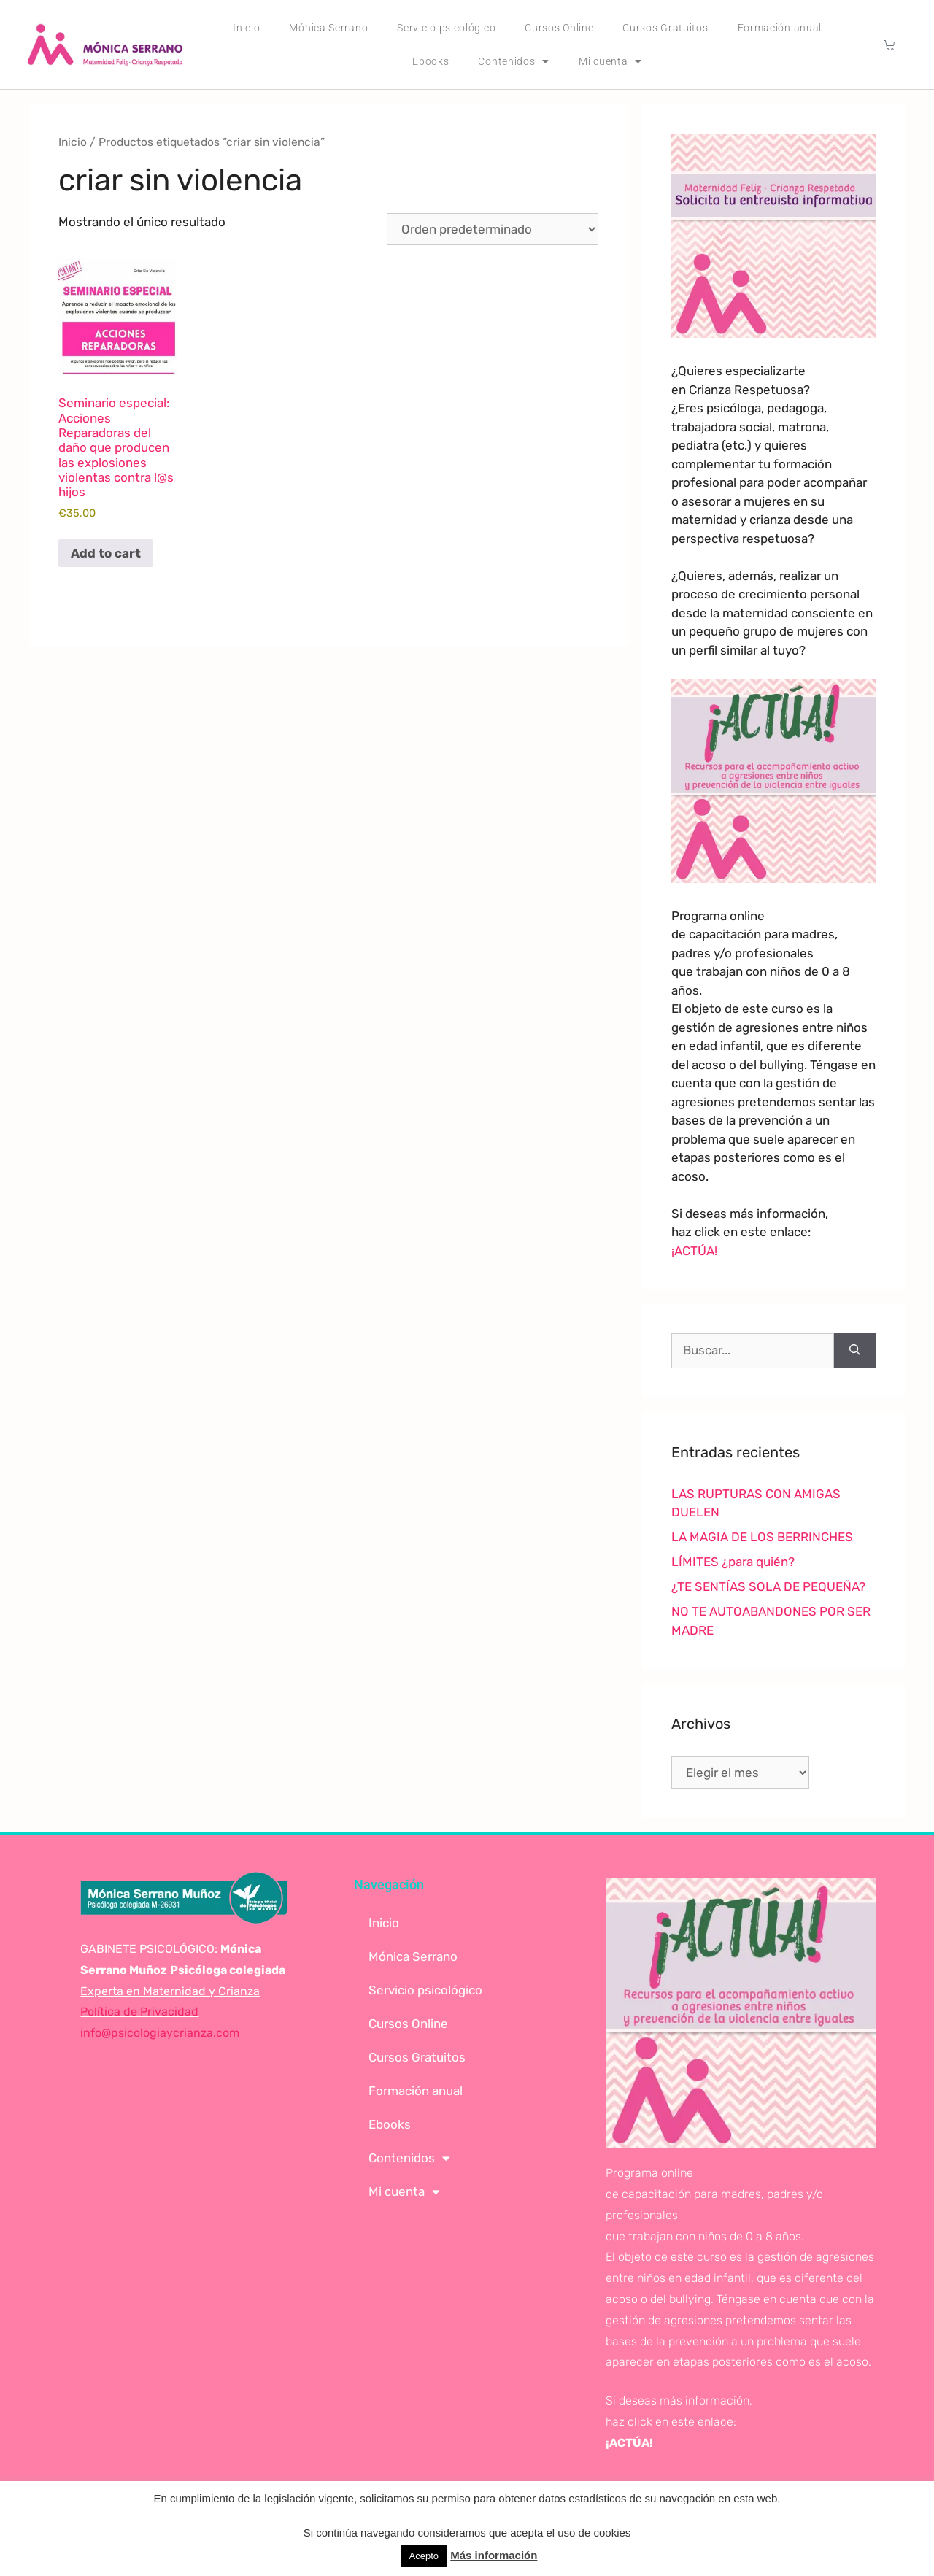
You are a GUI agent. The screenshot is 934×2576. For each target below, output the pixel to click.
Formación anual (780, 28)
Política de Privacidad (139, 2011)
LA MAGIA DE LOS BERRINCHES (762, 1537)
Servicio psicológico (446, 28)
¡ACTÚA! (694, 1250)
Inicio (246, 28)
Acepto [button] (424, 2555)
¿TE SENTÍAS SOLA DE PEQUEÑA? (768, 1586)
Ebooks (430, 61)
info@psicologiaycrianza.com (159, 2033)
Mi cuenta (610, 61)
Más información (493, 2555)
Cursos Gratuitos (665, 28)
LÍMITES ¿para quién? (733, 1561)
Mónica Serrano (328, 28)
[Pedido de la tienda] (492, 229)
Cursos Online (559, 28)
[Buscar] (855, 1350)
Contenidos (513, 61)
